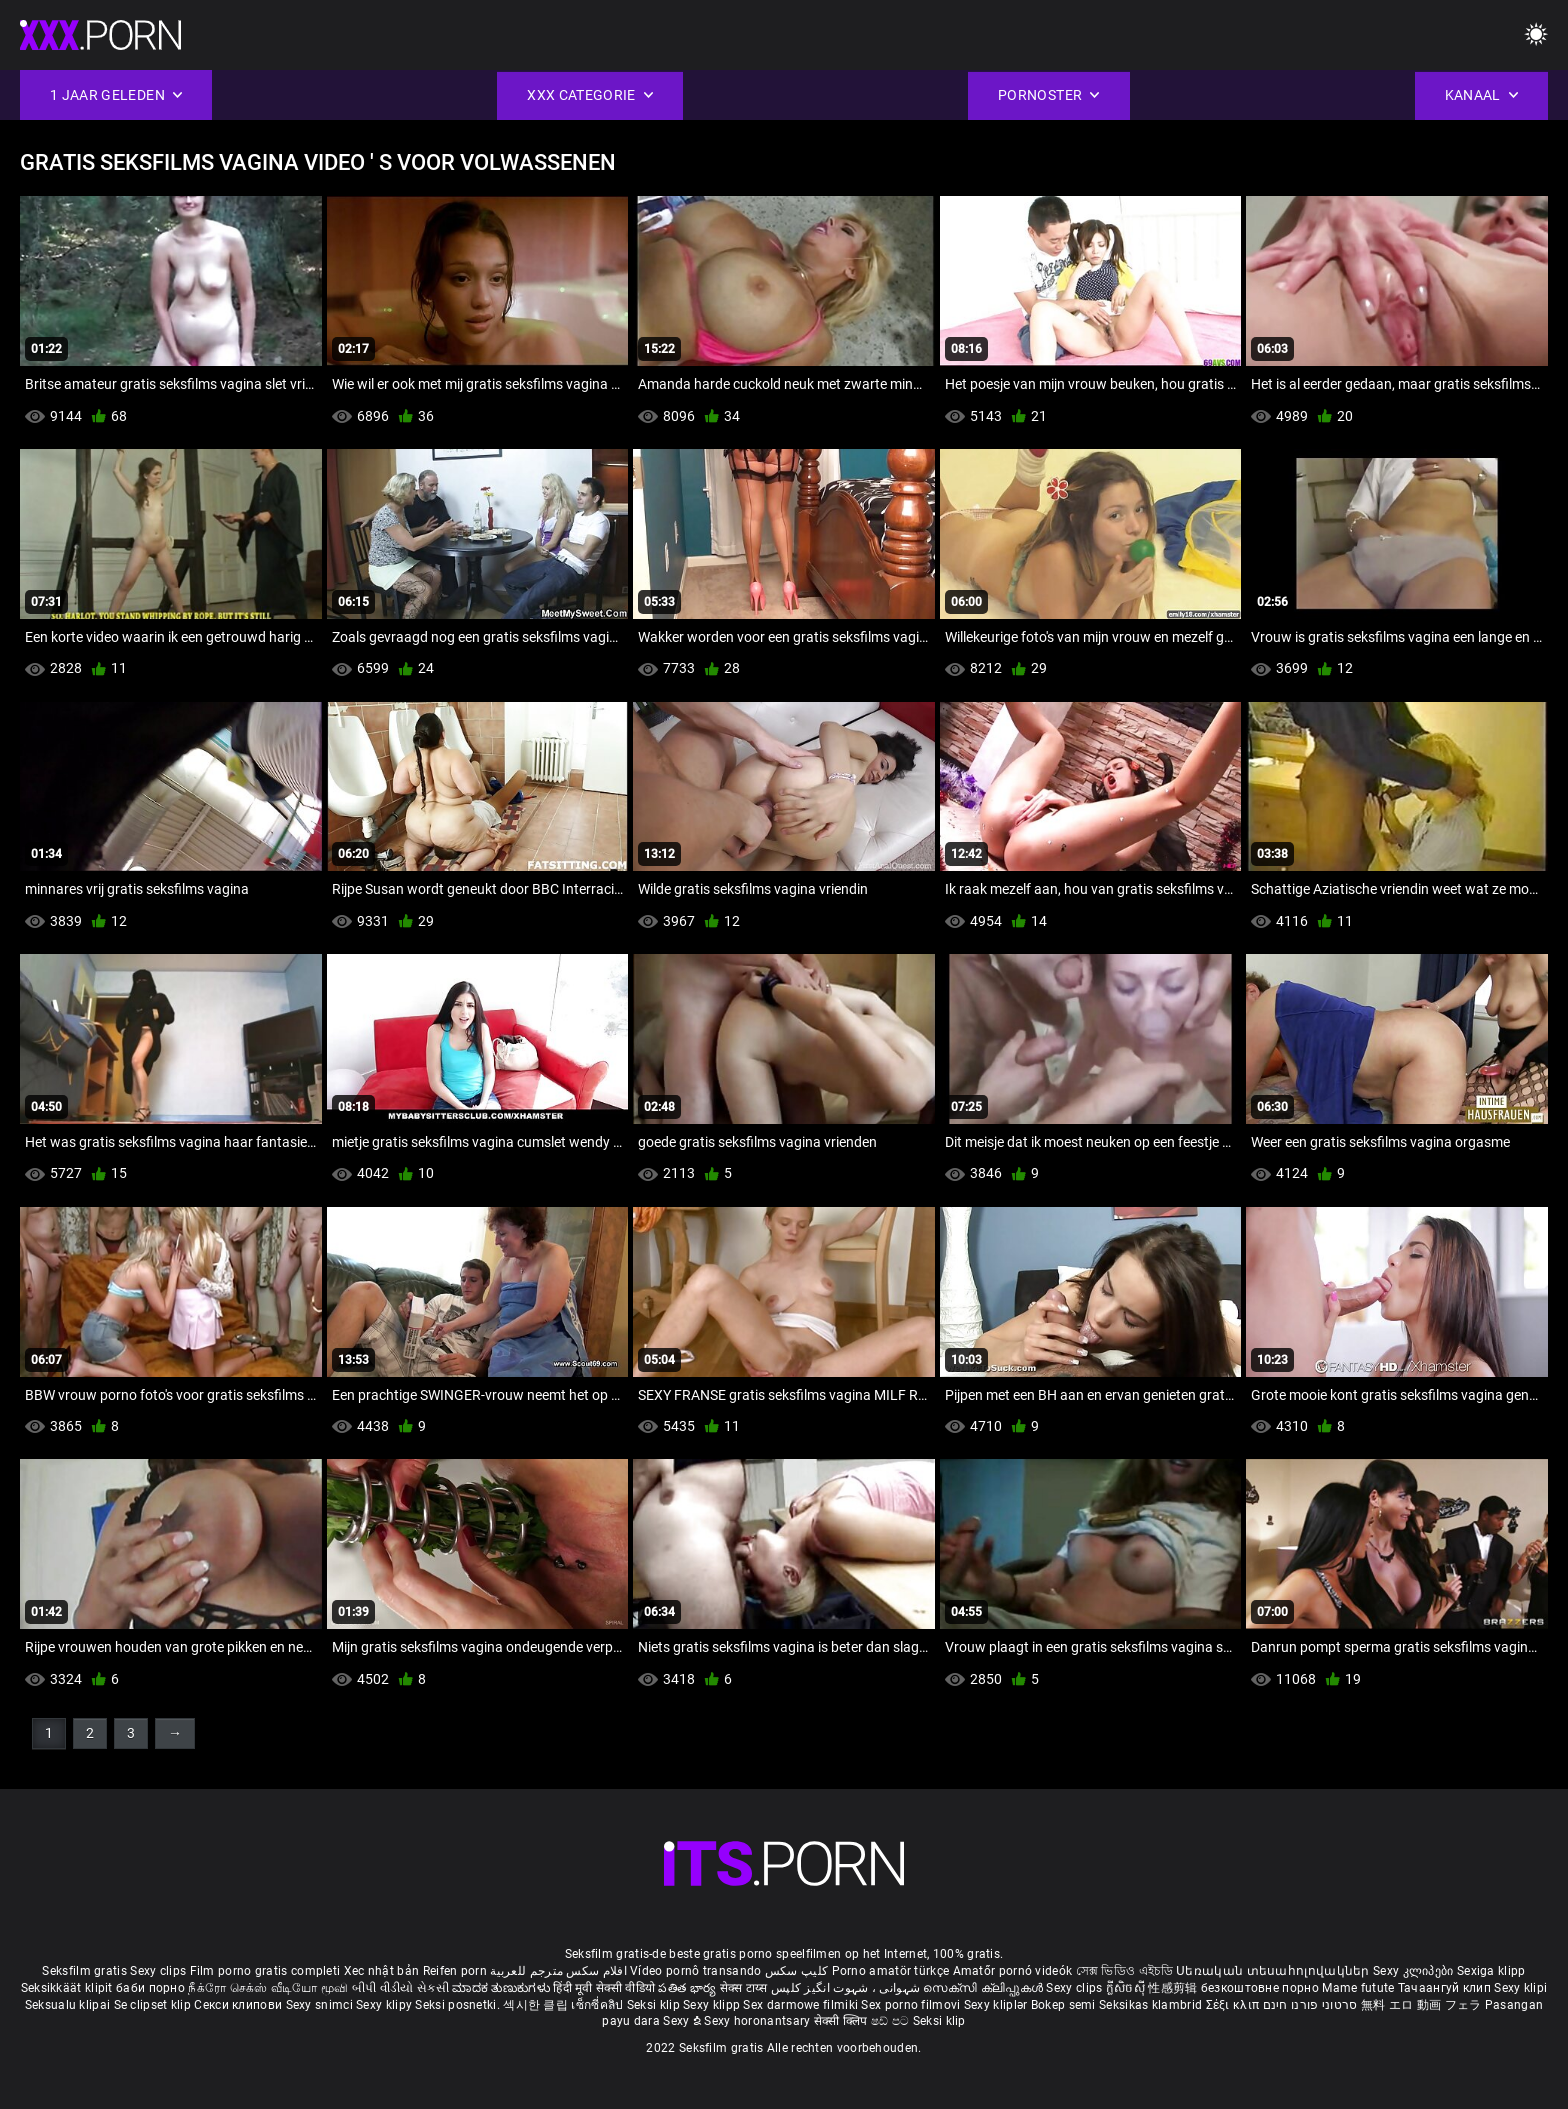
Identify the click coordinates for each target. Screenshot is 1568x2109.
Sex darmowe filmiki (800, 2005)
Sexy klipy (385, 2005)
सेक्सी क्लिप (842, 2021)
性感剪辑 (1174, 1988)
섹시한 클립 (537, 2005)
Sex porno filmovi (910, 2005)
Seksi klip (655, 2005)
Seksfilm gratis (84, 1971)
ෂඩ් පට (892, 2021)
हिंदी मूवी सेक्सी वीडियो (604, 1988)
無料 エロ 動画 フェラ (1421, 2005)
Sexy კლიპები (1415, 1971)
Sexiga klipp (1491, 1971)
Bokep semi (1063, 2005)
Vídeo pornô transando (695, 1971)
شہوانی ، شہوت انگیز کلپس (847, 1988)
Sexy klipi (1520, 1988)
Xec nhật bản (382, 1971)
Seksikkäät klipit (68, 1988)
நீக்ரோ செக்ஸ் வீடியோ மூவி (268, 1988)
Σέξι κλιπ (1234, 2005)
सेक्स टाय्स (745, 1988)
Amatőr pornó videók (1013, 1971)
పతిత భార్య (688, 1988)
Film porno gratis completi (265, 1971)
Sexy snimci (321, 2005)
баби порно (150, 1988)
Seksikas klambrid (1152, 2005)
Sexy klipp (713, 2005)
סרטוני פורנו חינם (1310, 2005)
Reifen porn (455, 1971)
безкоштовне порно (1260, 1988)
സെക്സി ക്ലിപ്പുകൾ (984, 1988)
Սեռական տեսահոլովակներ (1274, 1971)
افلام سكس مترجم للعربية (558, 1971)
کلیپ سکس (796, 1971)
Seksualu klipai (69, 2005)
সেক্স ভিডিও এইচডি (1124, 1971)
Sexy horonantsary (758, 2021)
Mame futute (1358, 1988)
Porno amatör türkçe (891, 1971)
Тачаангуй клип (1446, 1988)
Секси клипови (239, 2005)
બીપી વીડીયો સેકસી (400, 1988)
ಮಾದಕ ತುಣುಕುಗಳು (502, 1988)
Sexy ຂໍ (683, 2021)
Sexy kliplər (997, 2005)
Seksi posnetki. (459, 2005)
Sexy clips (159, 1971)
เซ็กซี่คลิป (598, 2005)
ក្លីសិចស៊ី (1127, 1988)
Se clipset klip (154, 2005)
